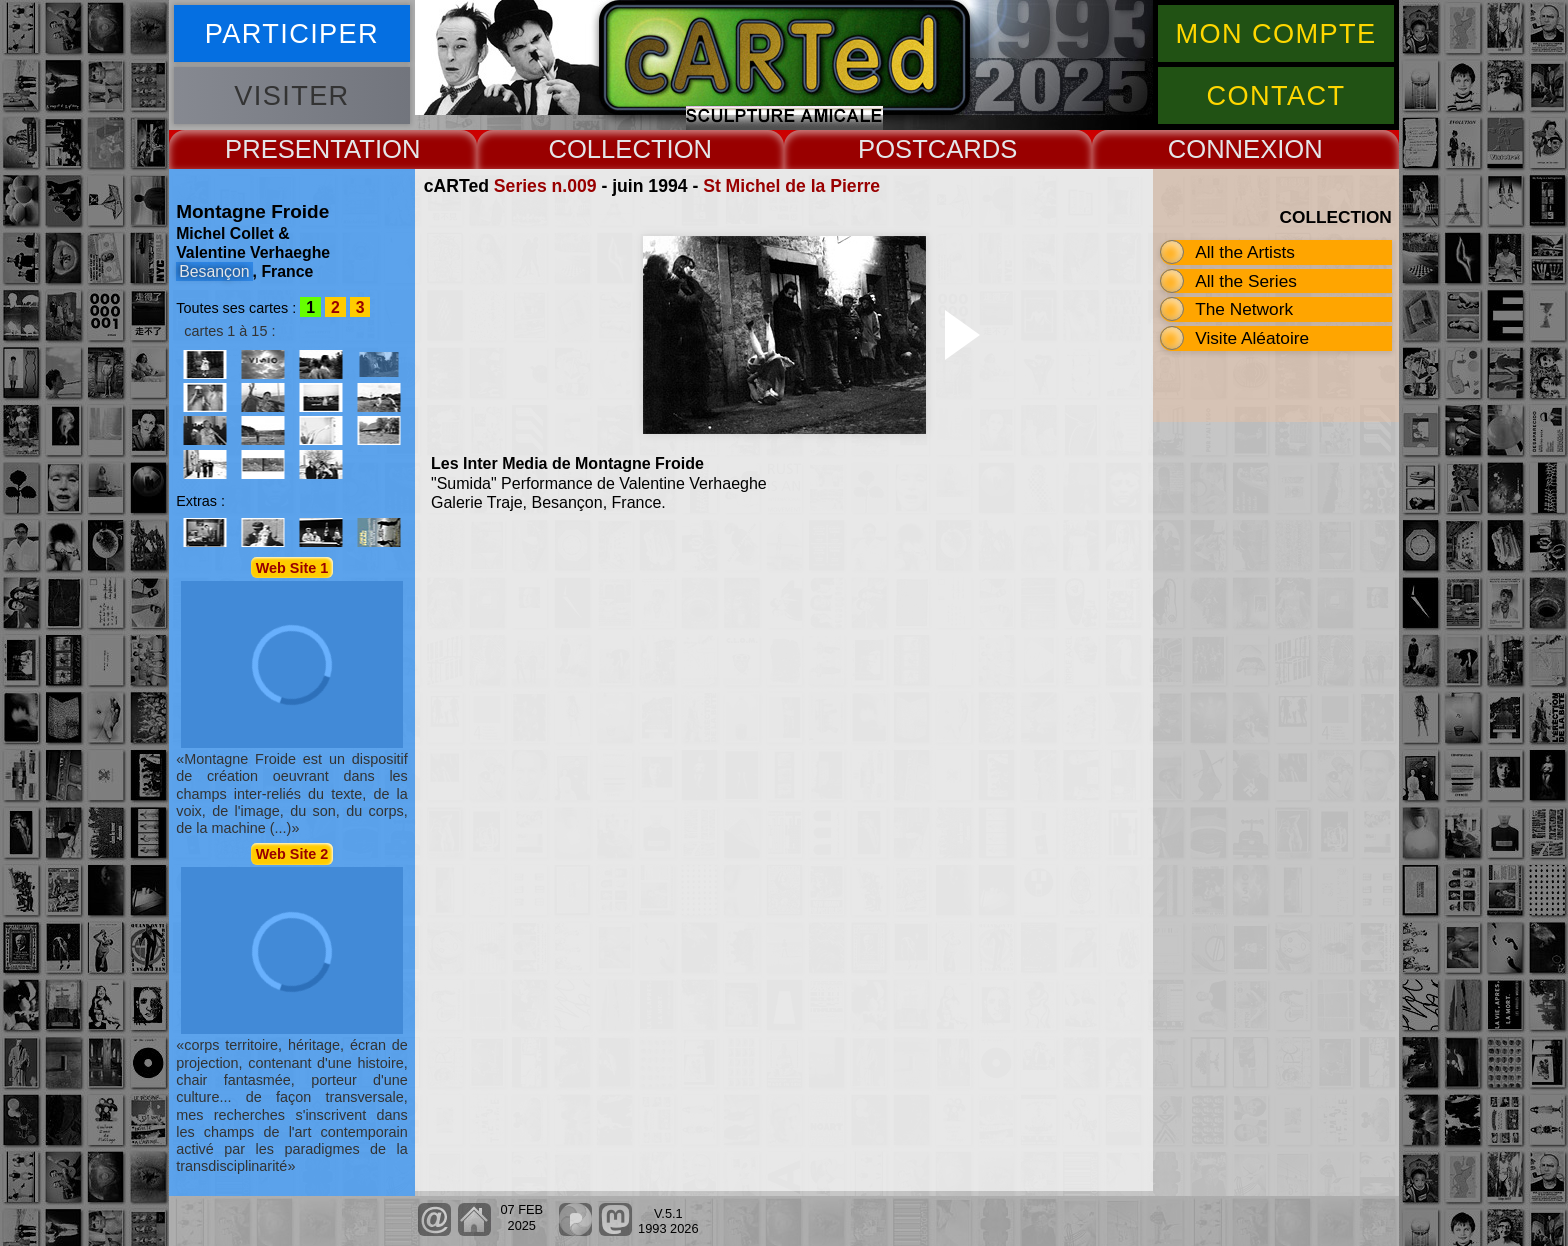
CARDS (973, 149)
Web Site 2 (292, 854)
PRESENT (284, 149)
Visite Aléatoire (1252, 338)
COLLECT (607, 149)
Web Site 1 (292, 567)
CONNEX (1223, 149)
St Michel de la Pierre (791, 186)
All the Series (1246, 281)
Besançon (214, 271)
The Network (1244, 309)
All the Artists (1245, 252)
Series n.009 (545, 186)
